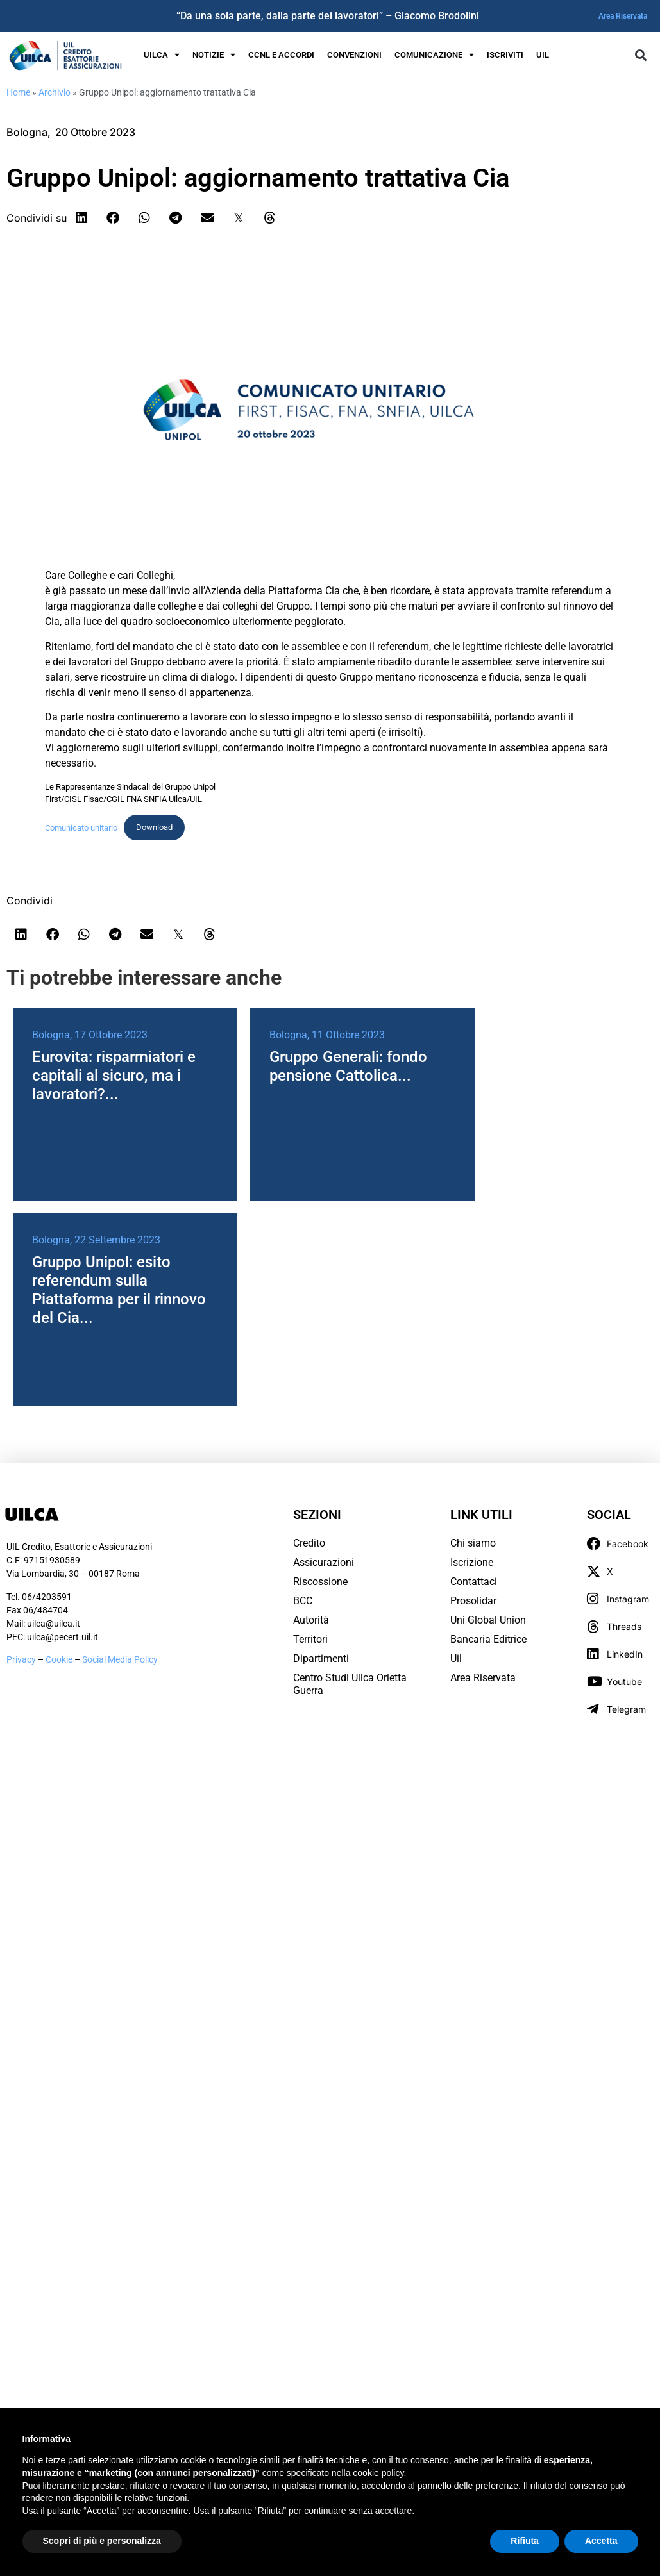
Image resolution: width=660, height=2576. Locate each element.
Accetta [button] (601, 2541)
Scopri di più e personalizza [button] (102, 2541)
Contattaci (473, 1581)
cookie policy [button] (378, 2473)
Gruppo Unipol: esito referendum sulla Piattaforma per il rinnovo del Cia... (119, 1289)
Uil (456, 1658)
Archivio (54, 92)
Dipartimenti (321, 1658)
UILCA (162, 55)
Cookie (60, 1659)
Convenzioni (354, 55)
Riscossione (320, 1581)
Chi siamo (473, 1543)
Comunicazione (434, 55)
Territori (310, 1639)
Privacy (21, 1659)
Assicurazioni (323, 1562)
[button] (641, 55)
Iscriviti (505, 55)
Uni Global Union (488, 1620)
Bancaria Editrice (488, 1639)
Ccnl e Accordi (281, 55)
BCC (302, 1601)
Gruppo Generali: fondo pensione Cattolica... (348, 1066)
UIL (542, 55)
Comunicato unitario (81, 827)
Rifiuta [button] (525, 2541)
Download (154, 827)
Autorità (311, 1620)
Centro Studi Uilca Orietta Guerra (350, 1684)
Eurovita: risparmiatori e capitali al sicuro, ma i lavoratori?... (114, 1075)
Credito (309, 1543)
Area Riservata (622, 16)
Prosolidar (473, 1601)
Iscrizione (471, 1562)
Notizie (213, 55)
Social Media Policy (120, 1659)
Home (18, 92)
